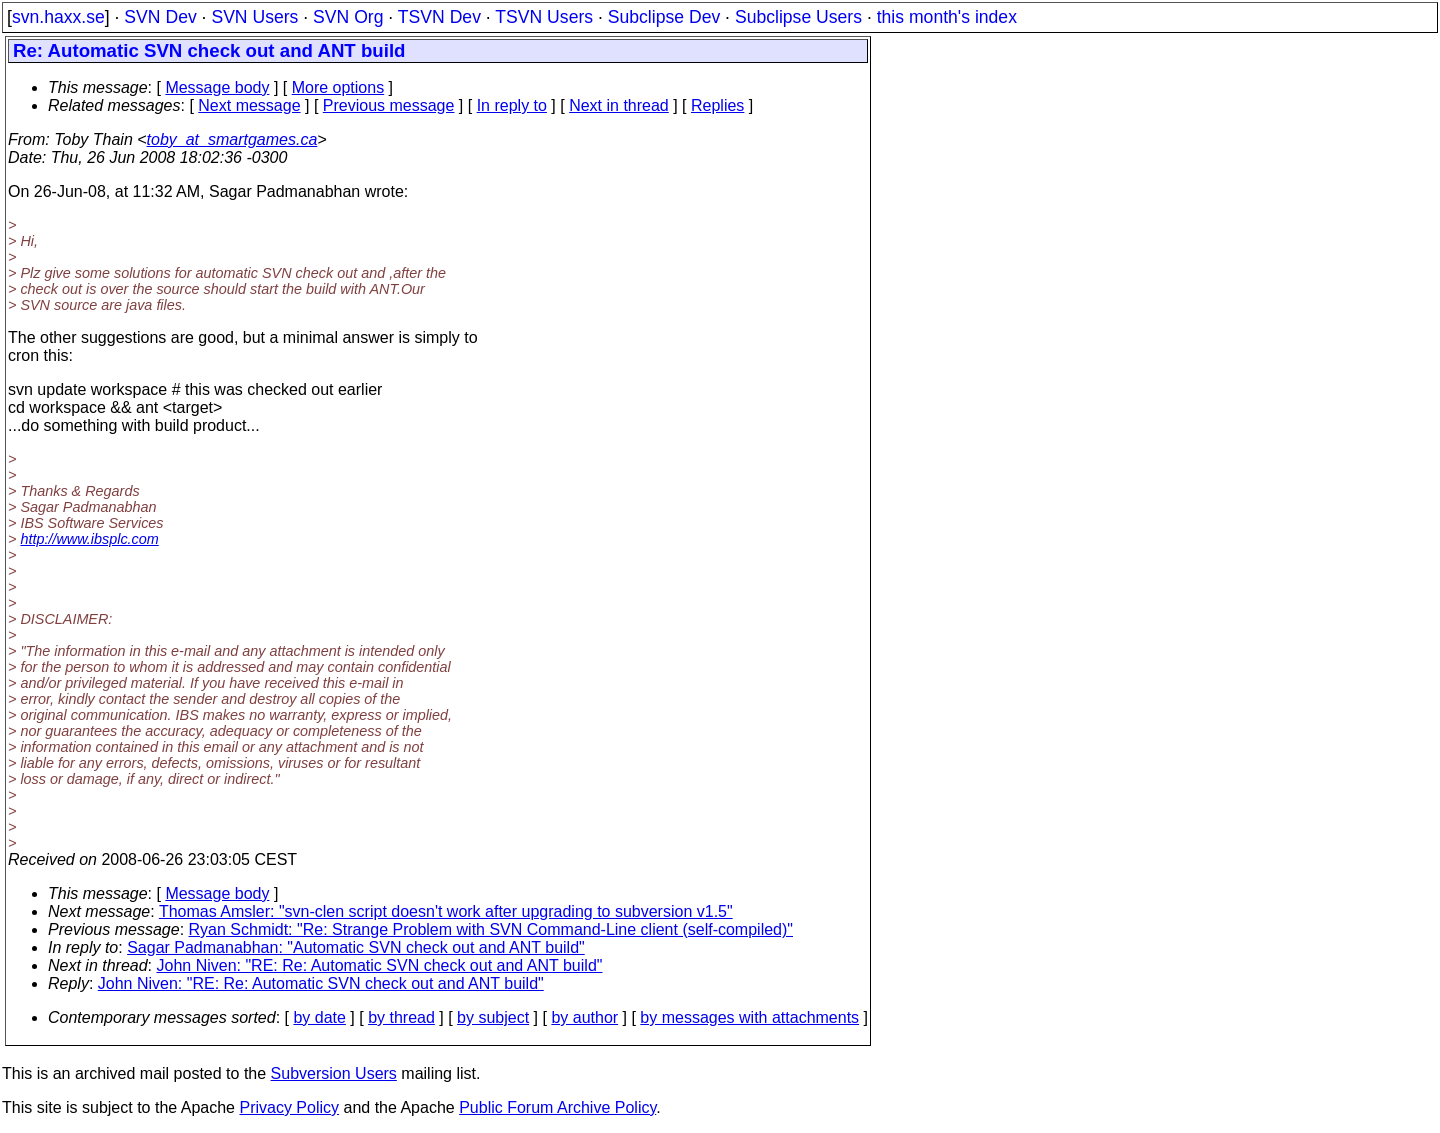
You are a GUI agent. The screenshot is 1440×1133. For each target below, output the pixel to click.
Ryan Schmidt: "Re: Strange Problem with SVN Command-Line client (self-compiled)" (491, 929)
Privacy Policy (289, 1107)
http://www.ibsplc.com (89, 539)
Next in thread (619, 105)
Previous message (389, 105)
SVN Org (348, 17)
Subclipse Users (798, 17)
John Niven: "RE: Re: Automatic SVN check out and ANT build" (380, 965)
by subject (493, 1017)
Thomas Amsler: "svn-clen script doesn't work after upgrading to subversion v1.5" (446, 911)
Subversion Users (334, 1073)
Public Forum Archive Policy (557, 1107)
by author (584, 1017)
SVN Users (254, 17)
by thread (401, 1017)
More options (338, 87)
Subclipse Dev (664, 17)
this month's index (947, 17)
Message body (217, 87)
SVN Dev (160, 17)
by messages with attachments (749, 1017)
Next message (249, 105)
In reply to (512, 105)
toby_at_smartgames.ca (232, 139)
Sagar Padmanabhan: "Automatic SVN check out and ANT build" (356, 947)
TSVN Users (544, 17)
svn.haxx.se (58, 17)
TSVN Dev (439, 17)
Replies (717, 105)
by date (319, 1017)
